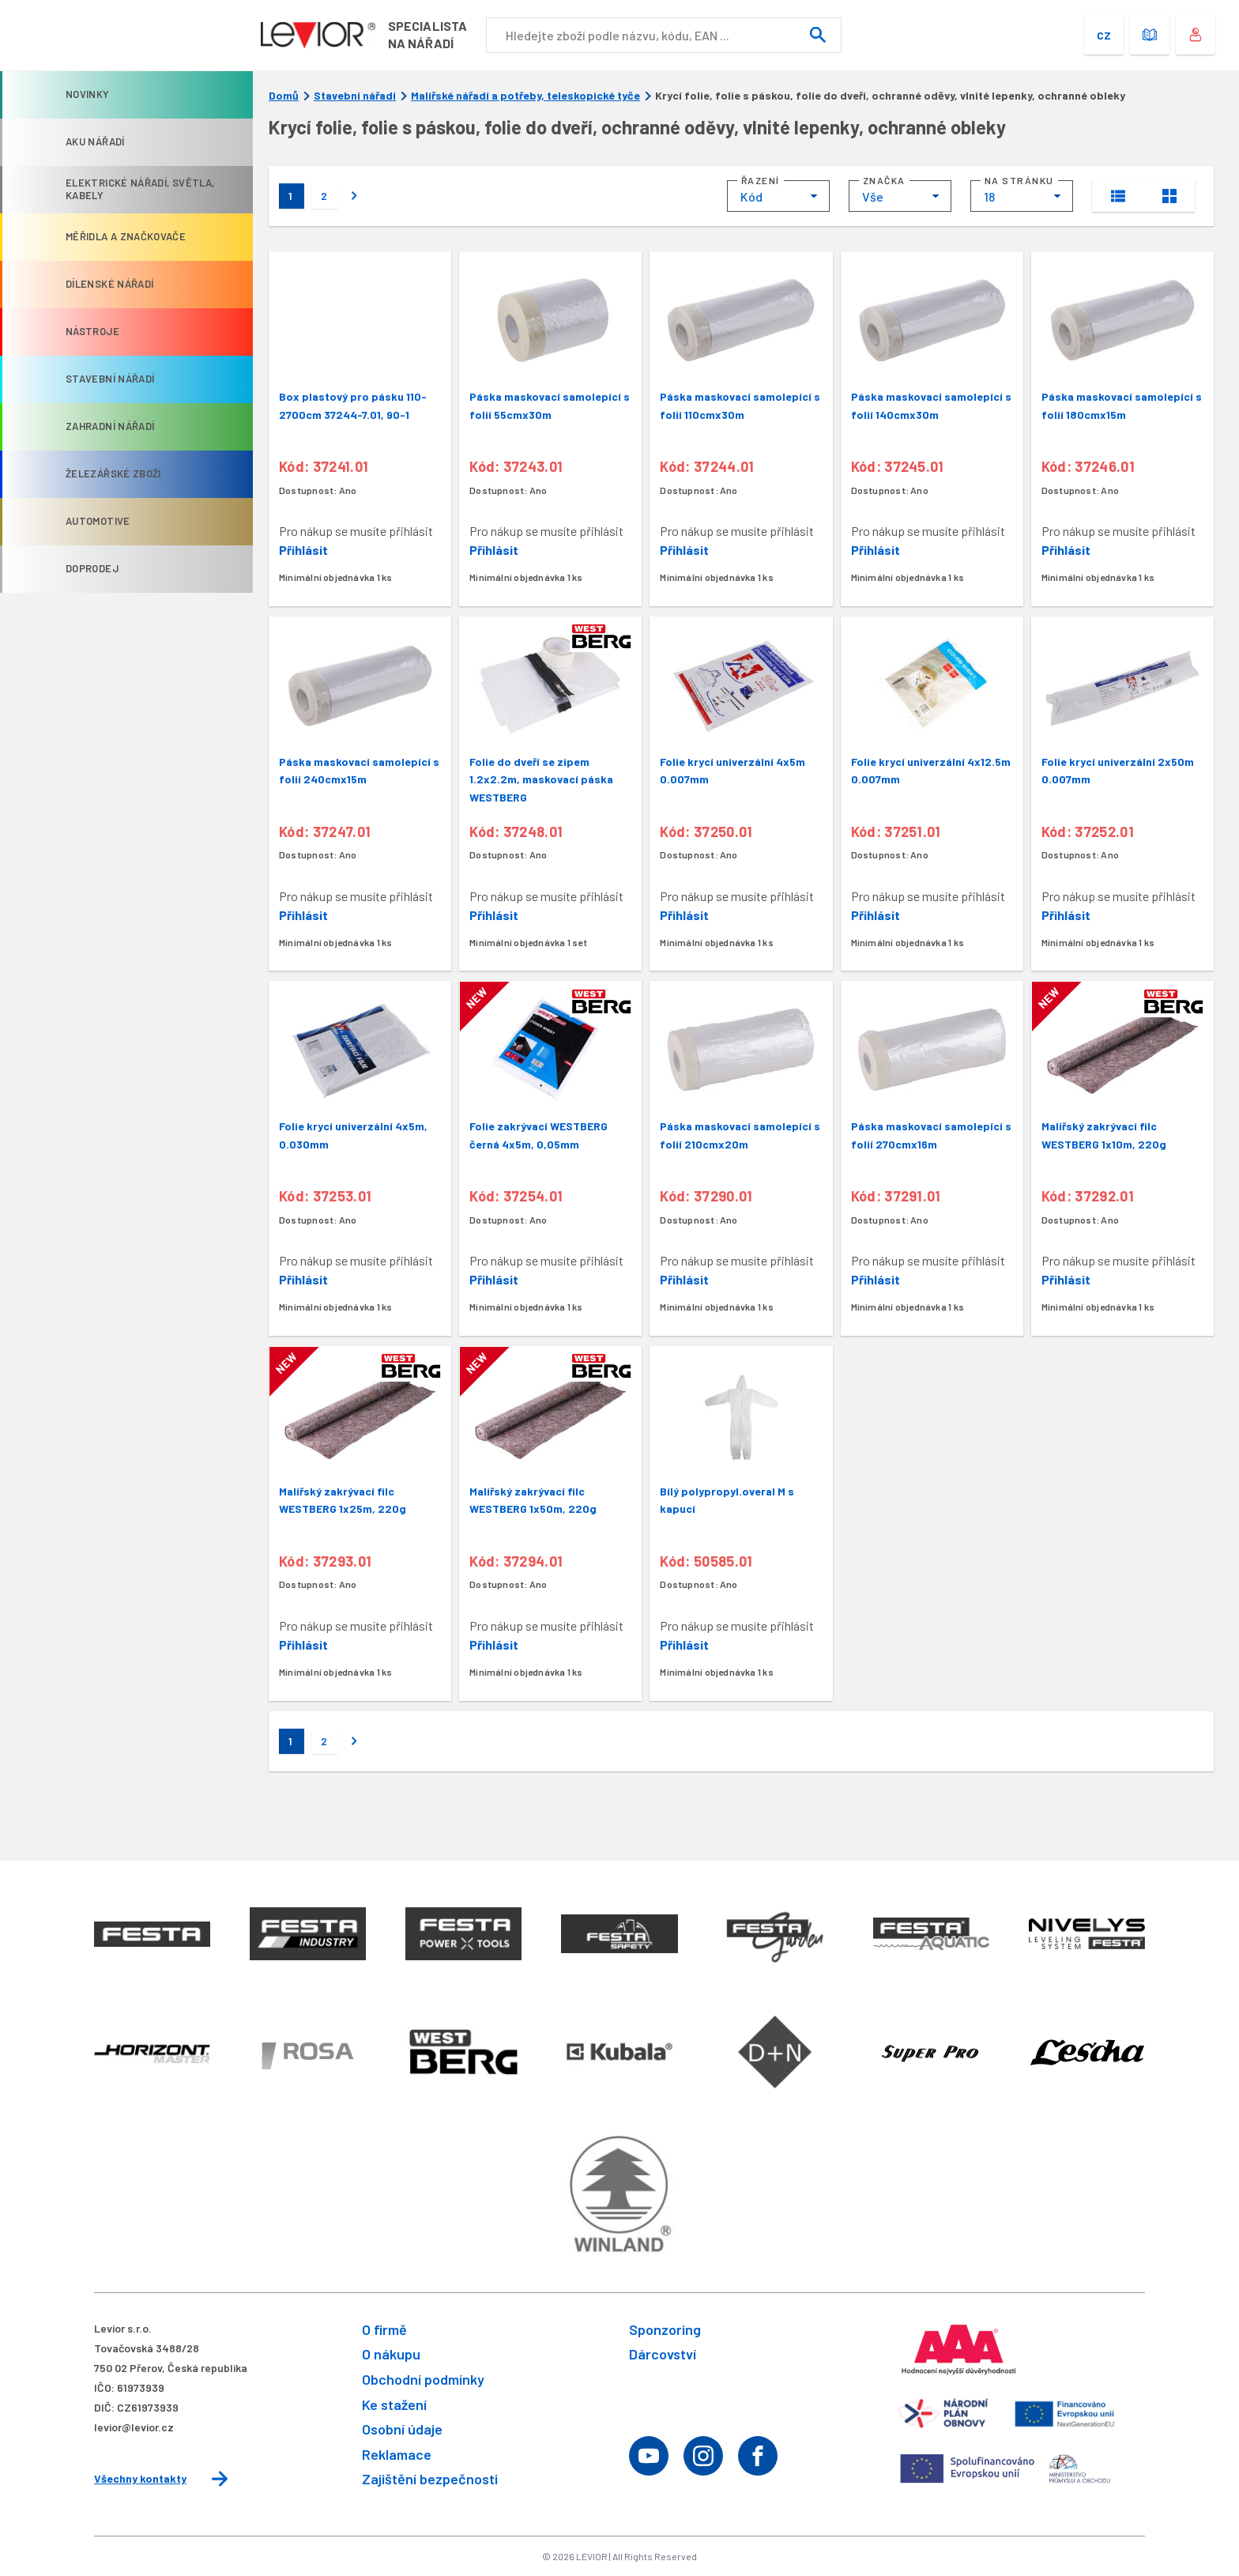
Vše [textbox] (872, 196)
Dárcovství (662, 2354)
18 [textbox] (989, 196)
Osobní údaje (402, 2429)
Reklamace (396, 2454)
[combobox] (778, 196)
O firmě (384, 2329)
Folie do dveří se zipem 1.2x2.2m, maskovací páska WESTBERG (541, 779)
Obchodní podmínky (423, 2379)
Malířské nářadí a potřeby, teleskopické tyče (525, 95)
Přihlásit (303, 549)
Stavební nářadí (355, 95)
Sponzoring (665, 2329)
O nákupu (391, 2354)
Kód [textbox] (751, 196)
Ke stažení (394, 2404)
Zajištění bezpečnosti (430, 2478)
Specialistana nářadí (433, 34)
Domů (284, 95)
